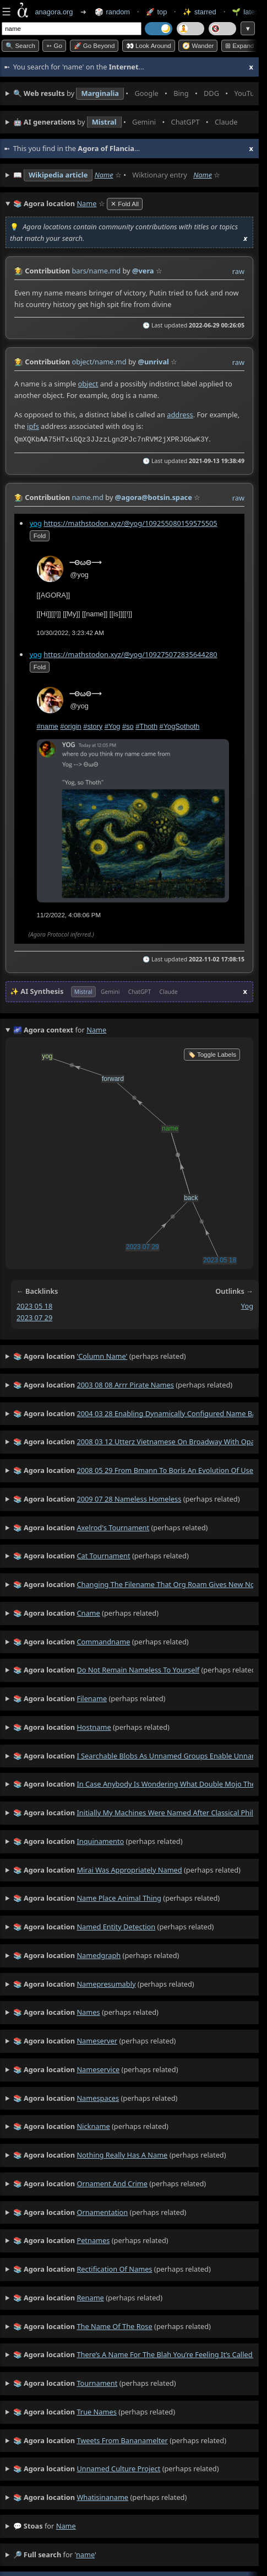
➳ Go (54, 45)
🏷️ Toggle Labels (212, 1051)
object (88, 384)
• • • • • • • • (133, 94)
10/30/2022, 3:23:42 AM (70, 629)
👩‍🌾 (18, 271)
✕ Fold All (125, 204)
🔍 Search (20, 45)
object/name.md (99, 362)
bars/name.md (96, 271)
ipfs (33, 425)
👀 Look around (148, 45)
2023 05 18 (34, 1303)
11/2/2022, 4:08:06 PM (69, 911)
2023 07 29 (34, 1314)
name (66, 2522)
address (180, 413)
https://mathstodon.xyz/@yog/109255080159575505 (130, 520)
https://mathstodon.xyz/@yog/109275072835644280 (130, 651)
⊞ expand (239, 45)
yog (36, 520)
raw (238, 271)
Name (104, 175)
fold (40, 532)
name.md (87, 494)
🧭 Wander (198, 45)
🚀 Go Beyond (94, 45)
